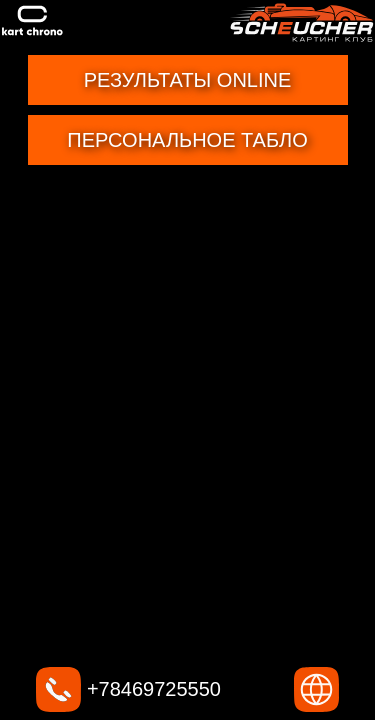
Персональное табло (187, 140)
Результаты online (188, 80)
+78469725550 (128, 689)
